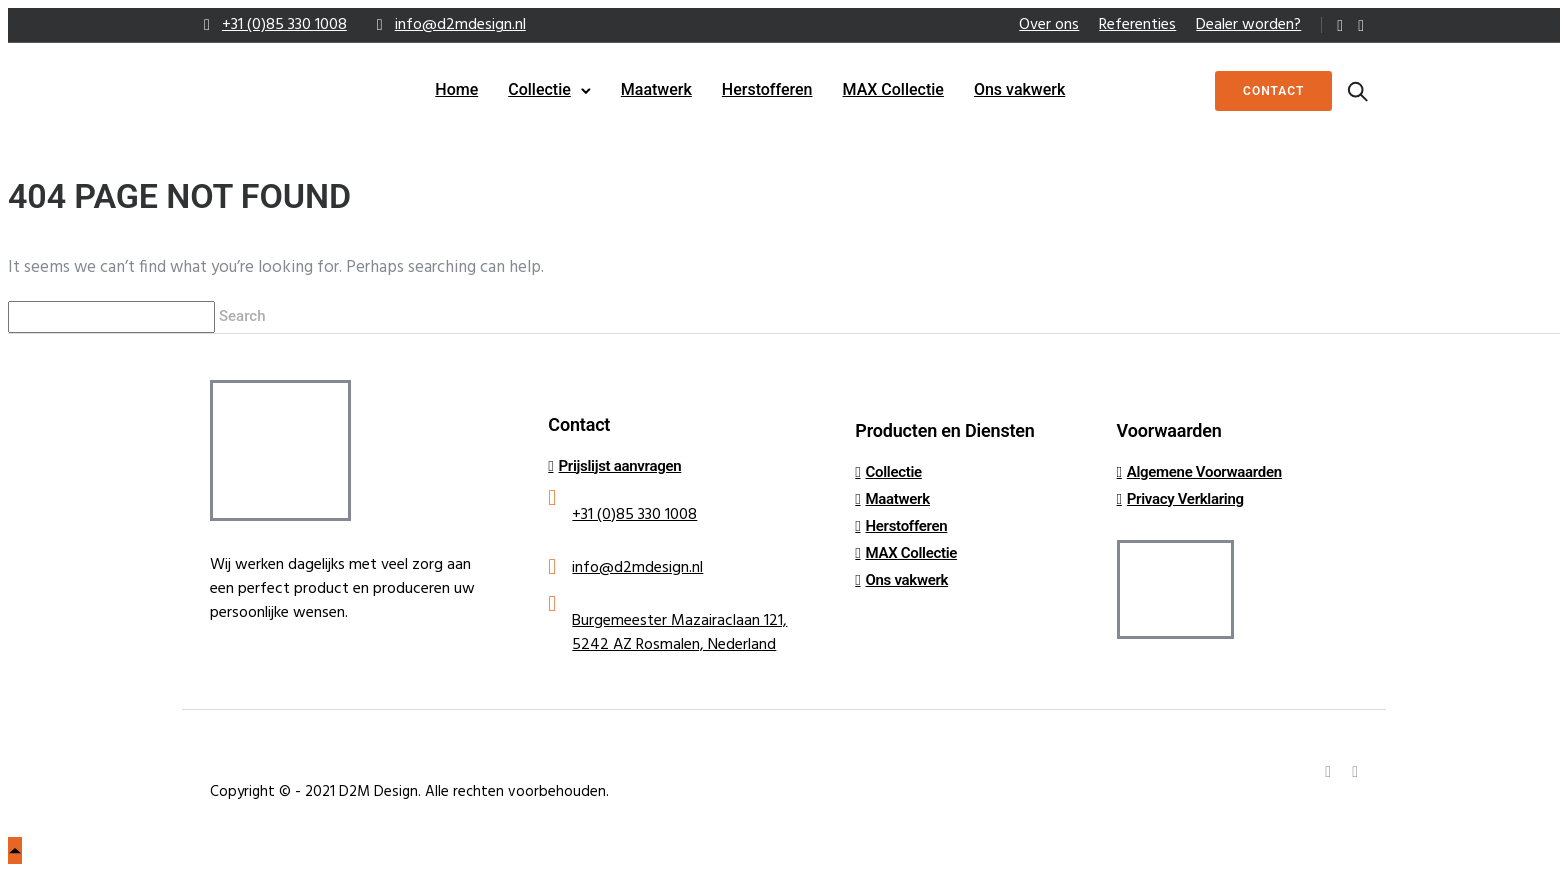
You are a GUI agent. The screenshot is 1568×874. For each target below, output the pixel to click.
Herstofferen (767, 89)
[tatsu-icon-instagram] (1361, 25)
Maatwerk (656, 89)
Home (456, 89)
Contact (1269, 91)
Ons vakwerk (1019, 89)
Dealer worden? (1248, 25)
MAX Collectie (893, 89)
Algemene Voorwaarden (1204, 472)
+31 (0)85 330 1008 (284, 25)
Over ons (1049, 25)
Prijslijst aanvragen (620, 466)
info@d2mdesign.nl (460, 25)
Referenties (1137, 25)
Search (244, 316)
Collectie (539, 89)
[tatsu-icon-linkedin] (1340, 25)
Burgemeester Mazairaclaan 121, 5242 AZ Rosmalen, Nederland (679, 633)
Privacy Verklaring (1185, 499)
